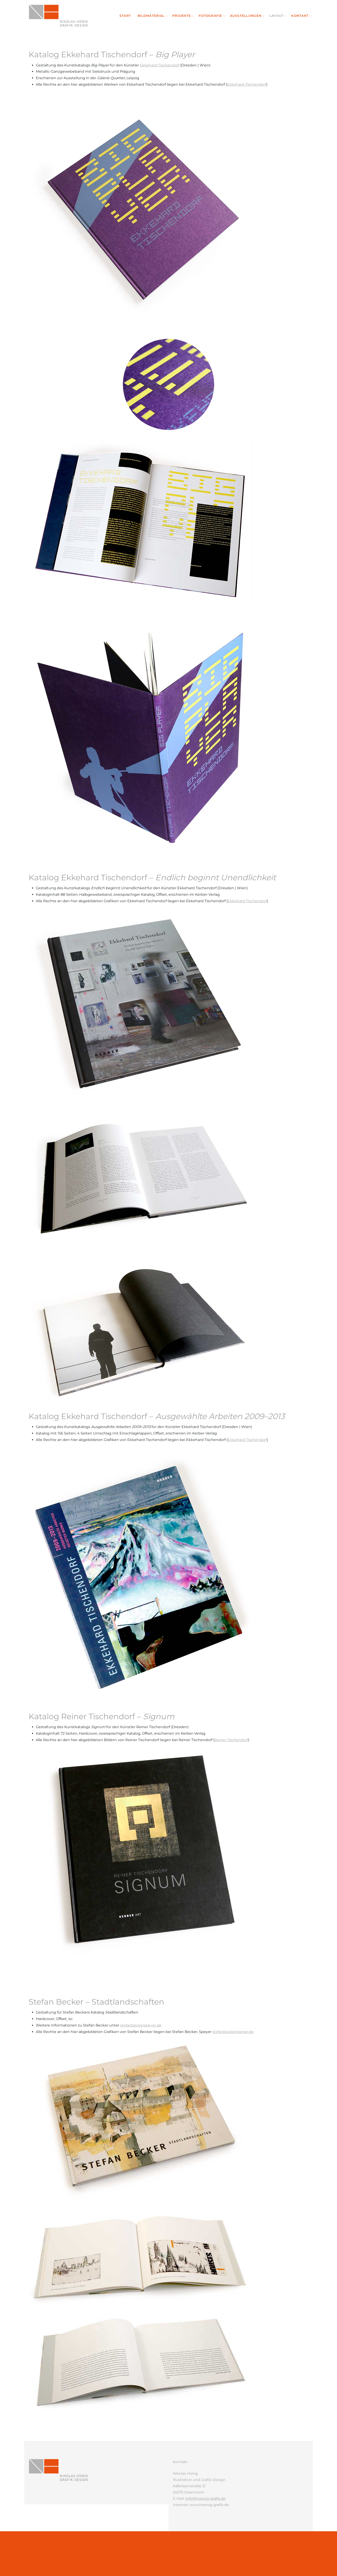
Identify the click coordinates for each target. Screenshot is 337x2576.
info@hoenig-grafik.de (206, 2498)
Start (125, 15)
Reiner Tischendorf (231, 1740)
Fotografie (211, 15)
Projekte (182, 15)
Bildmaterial (152, 15)
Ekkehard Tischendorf (159, 65)
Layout (277, 15)
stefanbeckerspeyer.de (140, 2025)
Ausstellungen (246, 15)
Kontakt (300, 15)
